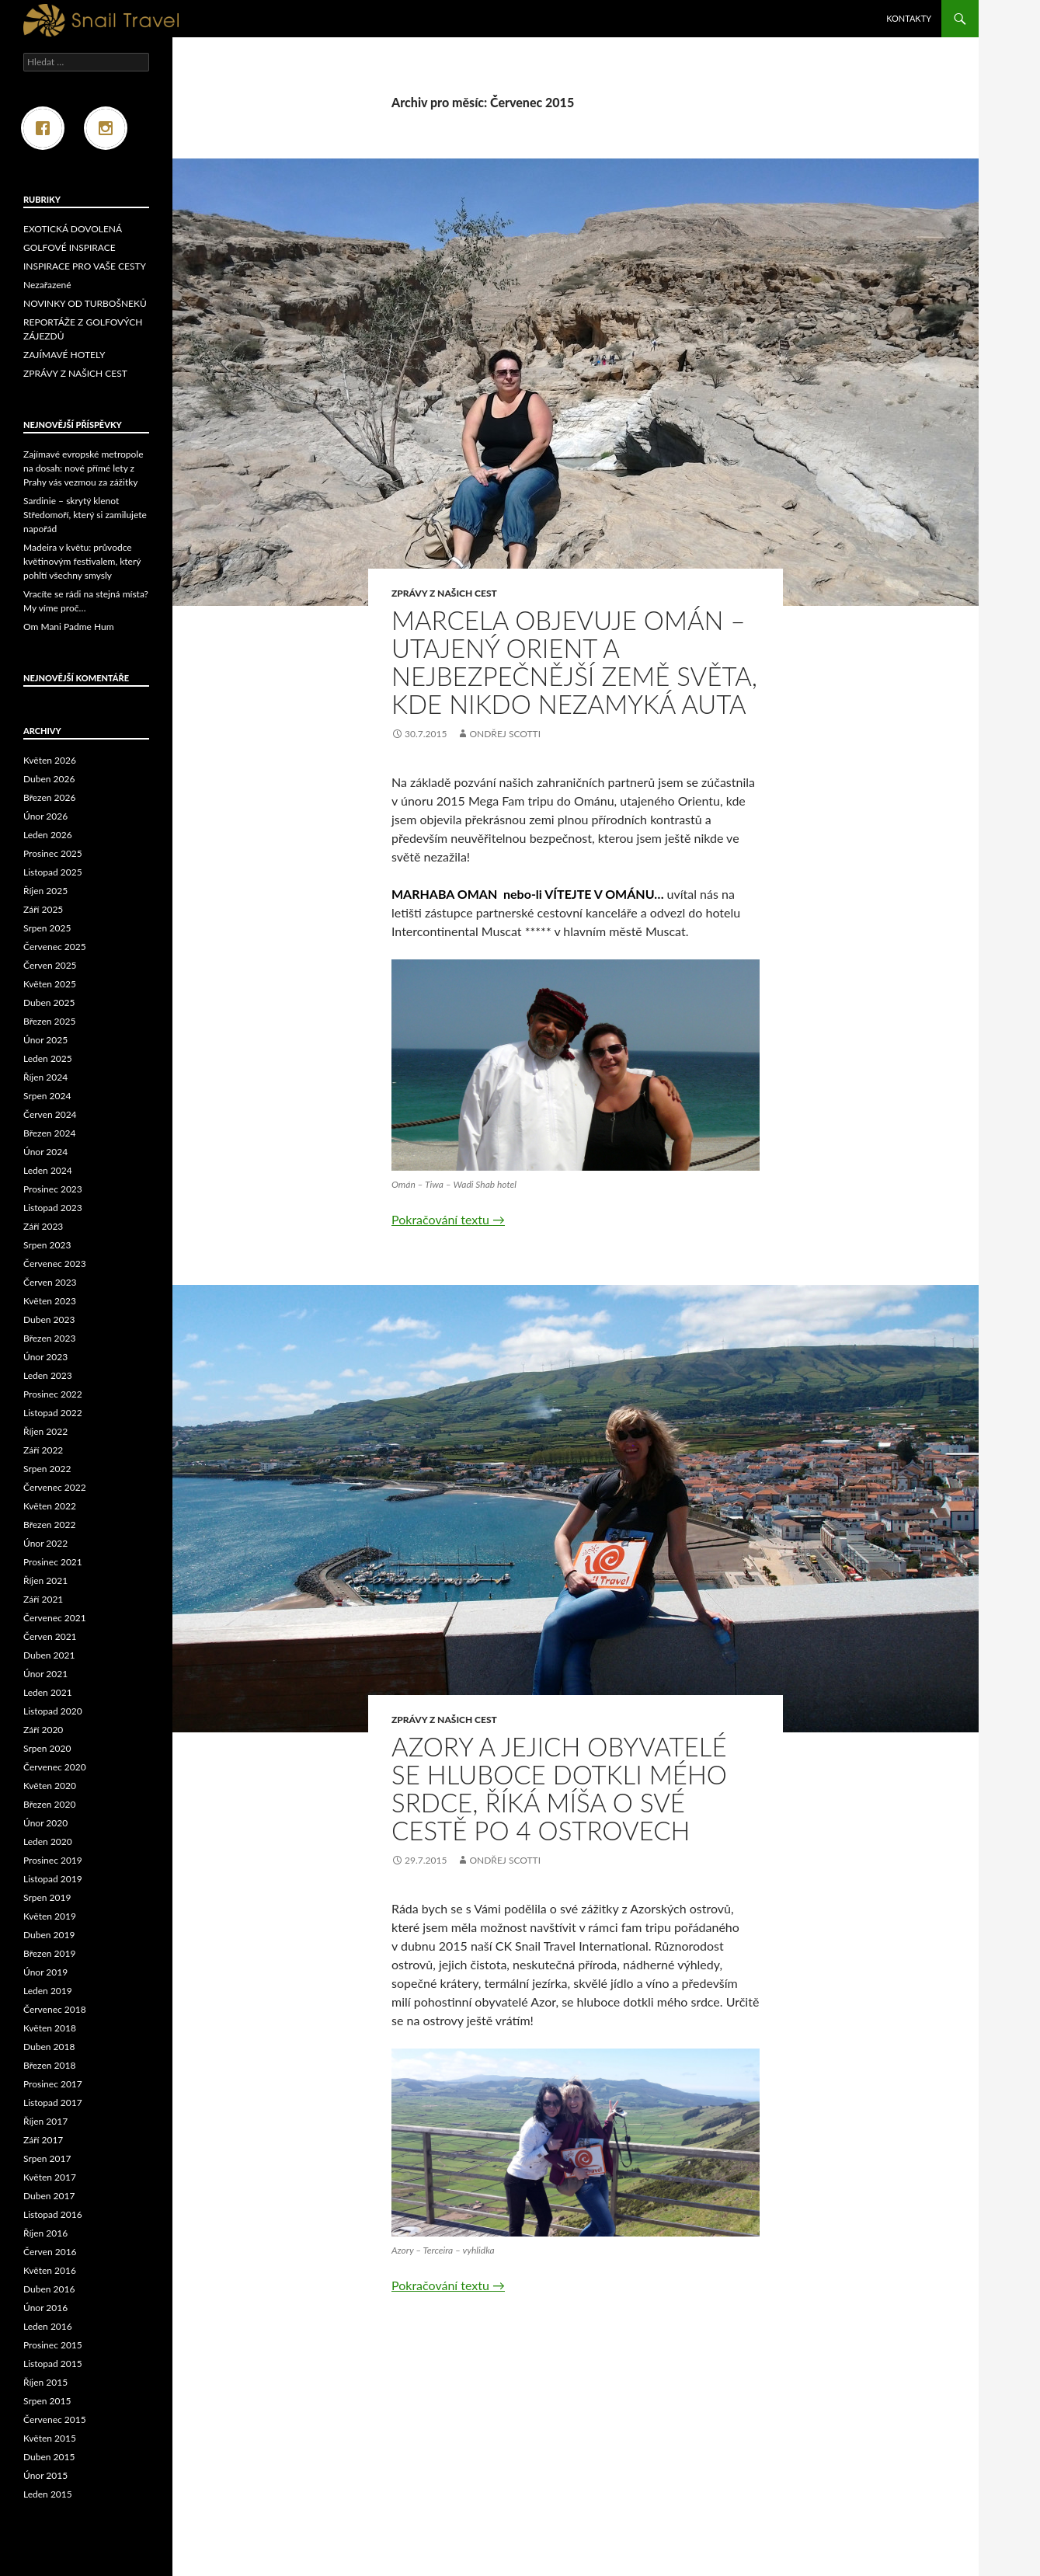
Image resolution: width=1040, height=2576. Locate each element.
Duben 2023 (49, 1319)
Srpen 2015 (47, 2401)
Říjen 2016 (45, 2233)
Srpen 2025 (47, 928)
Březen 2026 (49, 797)
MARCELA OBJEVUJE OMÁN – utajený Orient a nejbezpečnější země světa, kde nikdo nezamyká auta (574, 661)
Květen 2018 (49, 2028)
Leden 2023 (47, 1375)
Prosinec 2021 (52, 1562)
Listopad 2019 (52, 1879)
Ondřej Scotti (505, 734)
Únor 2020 (45, 1823)
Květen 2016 (49, 2270)
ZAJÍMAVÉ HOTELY (64, 354)
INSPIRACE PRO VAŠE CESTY (84, 266)
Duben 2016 (49, 2289)
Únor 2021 (45, 1674)
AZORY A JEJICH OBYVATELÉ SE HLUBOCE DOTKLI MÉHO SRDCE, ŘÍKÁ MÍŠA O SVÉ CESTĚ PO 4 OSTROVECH (559, 1788)
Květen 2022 (49, 1506)
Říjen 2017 (45, 2121)
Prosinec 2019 (52, 1860)
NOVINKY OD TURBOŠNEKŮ (85, 303)
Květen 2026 (49, 760)
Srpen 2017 (47, 2158)
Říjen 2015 (45, 2382)
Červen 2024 (50, 1114)
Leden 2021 (47, 1692)
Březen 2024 (49, 1133)
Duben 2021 (49, 1655)
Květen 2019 (49, 1916)
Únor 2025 (45, 1040)
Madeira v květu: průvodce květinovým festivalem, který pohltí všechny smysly (82, 561)
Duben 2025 (49, 1002)
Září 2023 (43, 1226)
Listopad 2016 (52, 2214)
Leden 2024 (47, 1170)
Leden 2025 (47, 1058)
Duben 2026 (49, 779)
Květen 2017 (49, 2177)
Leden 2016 (47, 2326)
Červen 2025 (50, 965)
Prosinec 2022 (52, 1394)
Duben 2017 (49, 2196)
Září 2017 (43, 2140)
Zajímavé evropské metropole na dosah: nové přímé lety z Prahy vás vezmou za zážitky (83, 468)
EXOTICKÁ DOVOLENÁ (72, 229)
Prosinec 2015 (52, 2345)
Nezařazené (47, 285)
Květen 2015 (49, 2438)
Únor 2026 (45, 816)
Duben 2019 (49, 1935)
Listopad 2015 (52, 2363)
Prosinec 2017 (52, 2084)
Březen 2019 (49, 1953)
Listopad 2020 (52, 1711)
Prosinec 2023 (52, 1189)
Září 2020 (43, 1729)
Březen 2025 (49, 1021)
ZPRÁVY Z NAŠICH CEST (444, 593)
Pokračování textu (448, 1219)
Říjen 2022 (45, 1431)
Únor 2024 (45, 1151)
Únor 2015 (45, 2475)
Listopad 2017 (52, 2102)
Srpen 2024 (47, 1096)
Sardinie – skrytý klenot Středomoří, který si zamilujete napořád (85, 514)
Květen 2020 (49, 1785)
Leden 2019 (47, 1990)
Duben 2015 (49, 2457)
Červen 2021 (50, 1636)
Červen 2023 (50, 1282)
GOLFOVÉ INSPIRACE (69, 247)
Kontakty (908, 18)
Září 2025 (43, 909)
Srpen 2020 (47, 1748)
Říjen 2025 (45, 890)
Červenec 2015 (54, 2419)
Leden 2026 (47, 835)
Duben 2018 (49, 2046)
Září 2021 (43, 1599)
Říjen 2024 (45, 1077)
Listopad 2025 (52, 872)
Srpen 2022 (47, 1468)
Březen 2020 (49, 1804)
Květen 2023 (49, 1301)
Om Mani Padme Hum (68, 626)
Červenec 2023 (54, 1263)
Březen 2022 (49, 1524)
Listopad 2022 (52, 1413)
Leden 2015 (47, 2494)
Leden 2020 (47, 1841)
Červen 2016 (50, 2251)
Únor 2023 (45, 1357)
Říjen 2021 (45, 1580)
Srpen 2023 (47, 1245)
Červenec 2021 (54, 1618)
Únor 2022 (45, 1543)
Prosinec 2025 (52, 853)
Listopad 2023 (52, 1207)
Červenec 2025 (54, 946)
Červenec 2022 (54, 1487)
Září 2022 (43, 1450)
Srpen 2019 (47, 1897)
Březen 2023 (49, 1338)
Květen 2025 (49, 984)
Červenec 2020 (54, 1767)
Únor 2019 (45, 1972)
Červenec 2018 (54, 2009)
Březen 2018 (49, 2065)
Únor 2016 (45, 2307)
